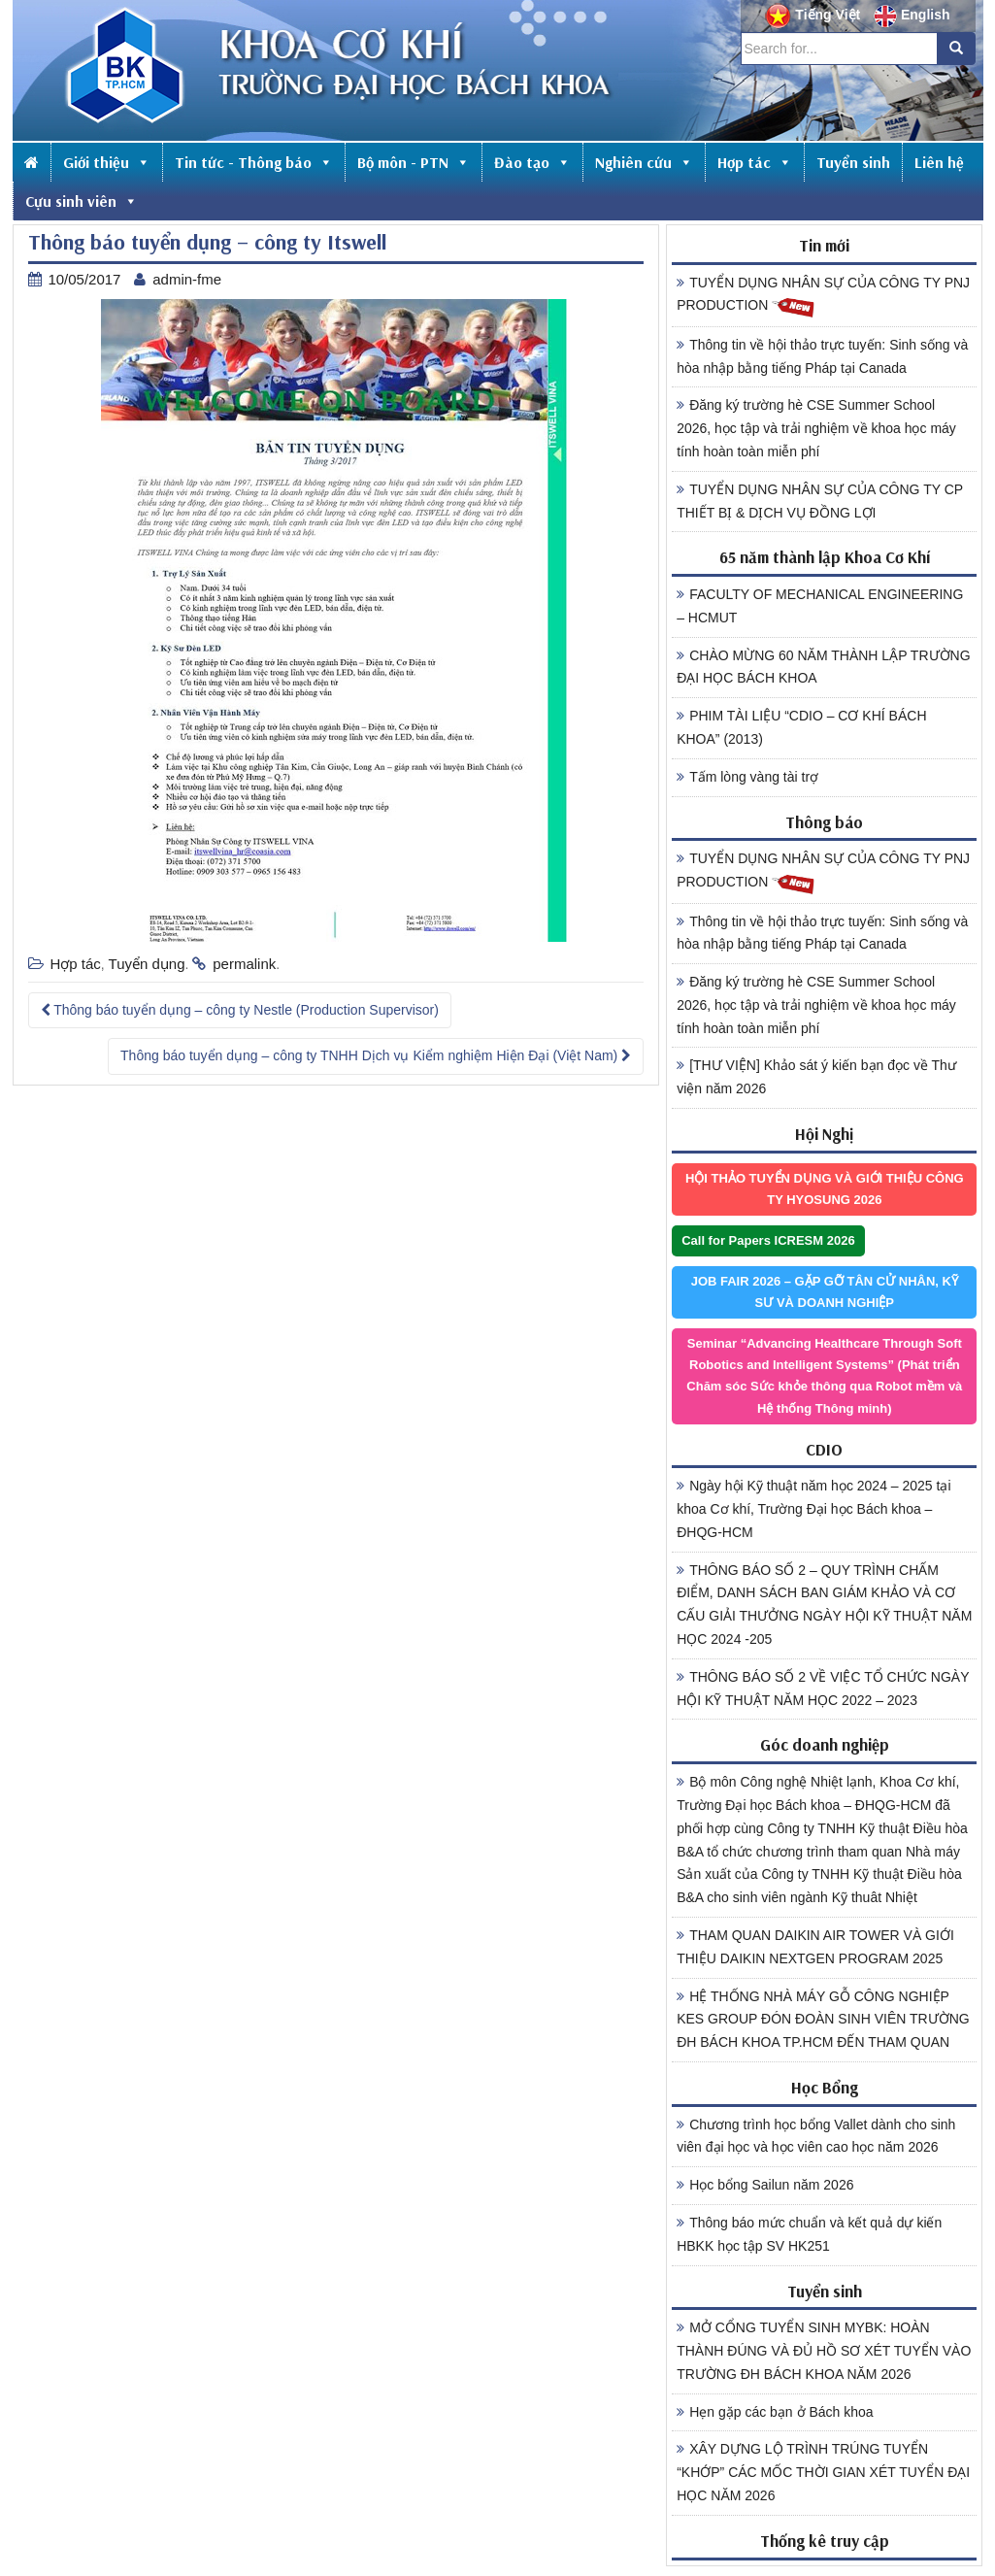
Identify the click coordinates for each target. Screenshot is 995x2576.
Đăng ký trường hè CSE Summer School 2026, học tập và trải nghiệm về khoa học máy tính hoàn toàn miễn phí (816, 428)
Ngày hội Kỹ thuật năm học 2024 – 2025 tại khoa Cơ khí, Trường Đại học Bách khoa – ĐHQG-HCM (813, 1509)
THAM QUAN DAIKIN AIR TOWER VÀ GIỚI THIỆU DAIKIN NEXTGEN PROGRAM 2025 (815, 1946)
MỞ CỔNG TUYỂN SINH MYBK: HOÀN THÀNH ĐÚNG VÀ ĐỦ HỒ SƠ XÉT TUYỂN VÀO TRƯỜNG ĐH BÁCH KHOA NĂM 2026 (824, 2351)
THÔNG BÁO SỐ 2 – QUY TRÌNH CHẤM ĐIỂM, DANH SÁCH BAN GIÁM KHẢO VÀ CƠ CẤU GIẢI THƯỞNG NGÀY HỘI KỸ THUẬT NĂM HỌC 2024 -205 (824, 1604)
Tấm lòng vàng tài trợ (747, 777)
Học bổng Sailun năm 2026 (765, 2184)
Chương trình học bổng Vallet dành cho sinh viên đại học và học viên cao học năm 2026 (816, 2136)
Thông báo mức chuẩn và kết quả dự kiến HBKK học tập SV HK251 (809, 2234)
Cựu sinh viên (81, 201)
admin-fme (186, 279)
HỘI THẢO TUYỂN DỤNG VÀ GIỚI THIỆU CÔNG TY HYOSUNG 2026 (824, 1189)
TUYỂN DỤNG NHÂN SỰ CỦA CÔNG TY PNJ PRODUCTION (823, 297)
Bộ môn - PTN (413, 162)
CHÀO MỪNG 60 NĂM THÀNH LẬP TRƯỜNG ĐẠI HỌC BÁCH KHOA (823, 667)
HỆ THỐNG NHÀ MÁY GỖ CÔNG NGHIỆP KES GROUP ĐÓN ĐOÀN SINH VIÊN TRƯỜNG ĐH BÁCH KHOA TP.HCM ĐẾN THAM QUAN (823, 2020)
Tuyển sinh (853, 162)
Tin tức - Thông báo (254, 162)
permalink (244, 963)
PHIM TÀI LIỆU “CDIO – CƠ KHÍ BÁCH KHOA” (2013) (801, 727)
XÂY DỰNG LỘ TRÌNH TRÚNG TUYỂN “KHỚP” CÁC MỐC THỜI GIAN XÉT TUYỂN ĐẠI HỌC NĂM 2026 (823, 2472)
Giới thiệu (106, 162)
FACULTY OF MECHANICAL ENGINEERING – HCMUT (820, 605)
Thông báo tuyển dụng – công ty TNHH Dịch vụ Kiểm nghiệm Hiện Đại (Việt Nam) (375, 1055)
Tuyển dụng (147, 963)
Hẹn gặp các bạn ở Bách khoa (775, 2412)
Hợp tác (754, 162)
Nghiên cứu (644, 162)
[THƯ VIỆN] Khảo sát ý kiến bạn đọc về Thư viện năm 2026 (816, 1076)
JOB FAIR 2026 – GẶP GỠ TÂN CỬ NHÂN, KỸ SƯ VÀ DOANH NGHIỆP (824, 1292)
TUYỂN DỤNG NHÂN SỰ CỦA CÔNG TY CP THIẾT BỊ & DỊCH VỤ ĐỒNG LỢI (820, 501)
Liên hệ (939, 162)
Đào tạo (532, 162)
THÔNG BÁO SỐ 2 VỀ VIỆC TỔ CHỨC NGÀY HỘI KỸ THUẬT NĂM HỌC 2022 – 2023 (823, 1688)
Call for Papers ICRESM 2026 (767, 1240)
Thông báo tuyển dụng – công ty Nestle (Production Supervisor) (240, 1010)
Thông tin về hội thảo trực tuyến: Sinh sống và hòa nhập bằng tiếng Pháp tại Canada (822, 356)
